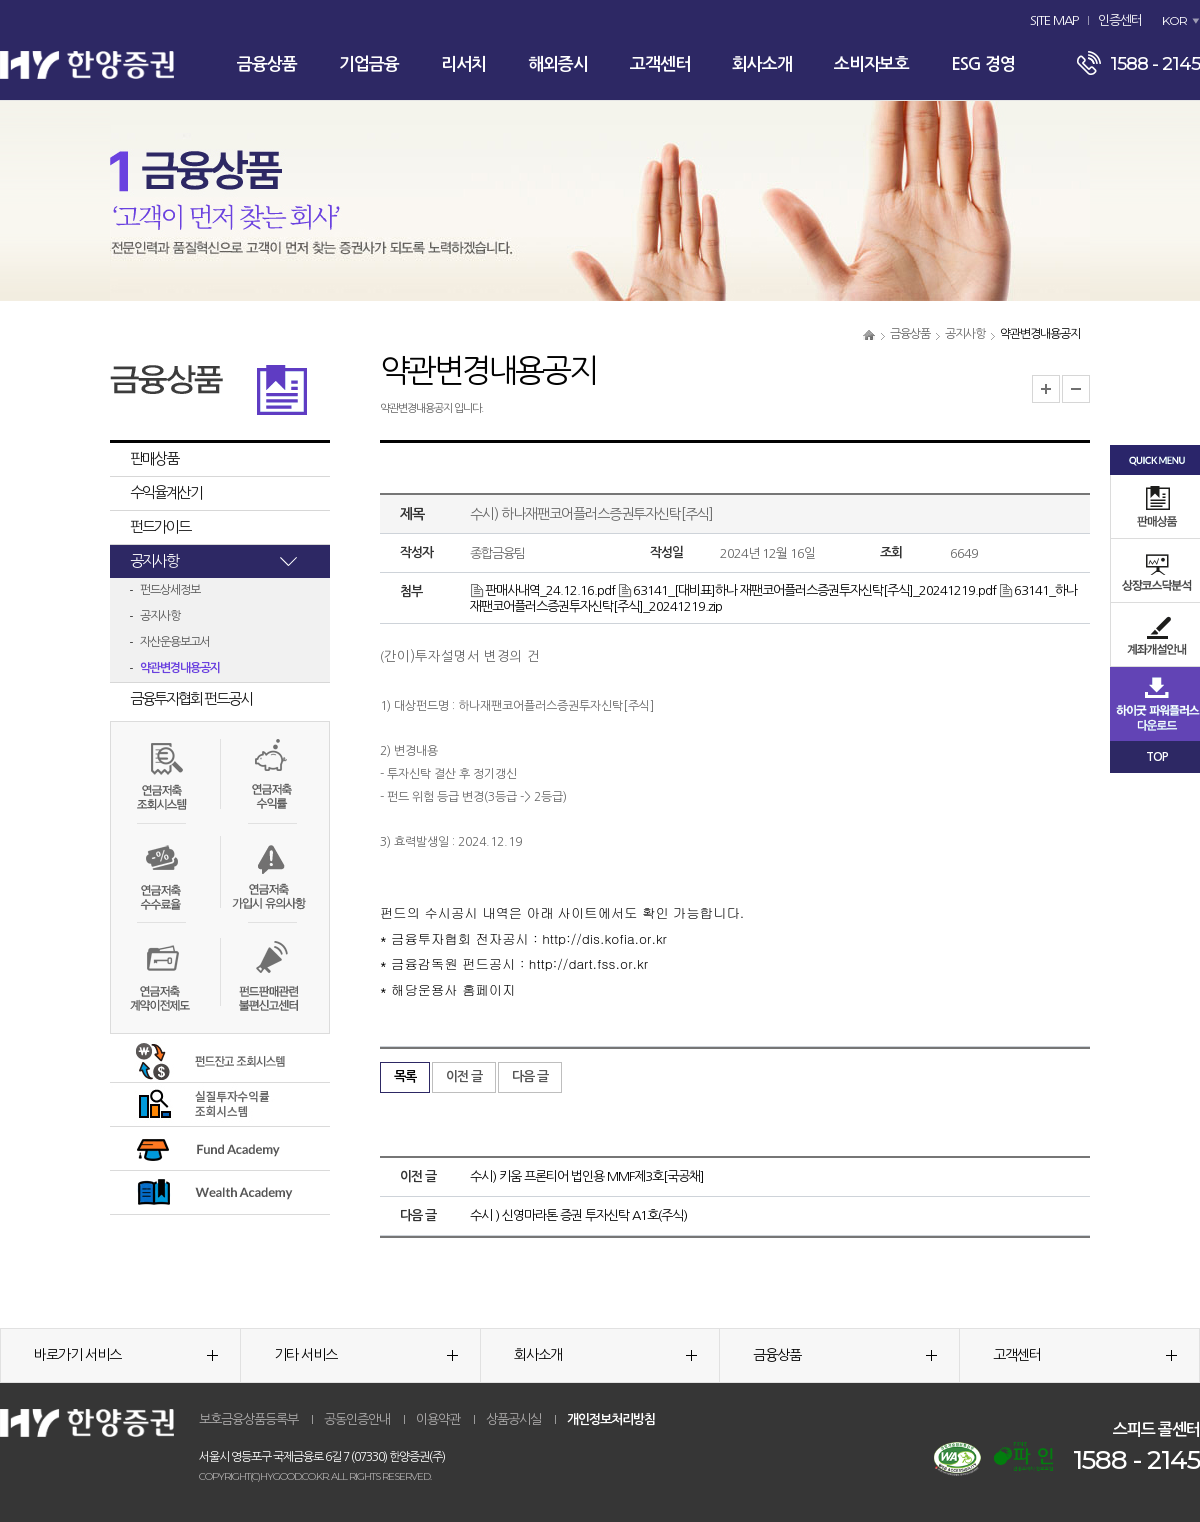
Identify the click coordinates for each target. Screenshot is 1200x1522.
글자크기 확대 (1046, 389)
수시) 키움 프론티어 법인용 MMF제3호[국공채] (587, 1176)
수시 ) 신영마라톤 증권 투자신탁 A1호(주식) (578, 1215)
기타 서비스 (366, 1355)
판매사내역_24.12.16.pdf (542, 590)
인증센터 (1120, 20)
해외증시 (558, 64)
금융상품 (267, 64)
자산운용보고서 (175, 642)
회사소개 (762, 64)
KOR (1174, 20)
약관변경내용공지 (180, 668)
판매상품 (154, 458)
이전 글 (464, 1076)
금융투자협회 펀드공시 (191, 698)
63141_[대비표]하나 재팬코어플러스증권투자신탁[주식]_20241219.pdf (807, 590)
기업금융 (369, 64)
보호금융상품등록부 (248, 1419)
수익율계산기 (166, 492)
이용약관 (438, 1419)
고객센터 (660, 64)
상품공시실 (513, 1419)
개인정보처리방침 (611, 1419)
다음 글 (530, 1076)
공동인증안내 (357, 1419)
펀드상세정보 (170, 590)
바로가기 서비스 (126, 1355)
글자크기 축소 (1076, 389)
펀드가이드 (160, 526)
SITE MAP (1054, 20)
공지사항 (965, 334)
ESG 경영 (983, 64)
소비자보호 (871, 64)
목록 (405, 1076)
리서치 (463, 64)
